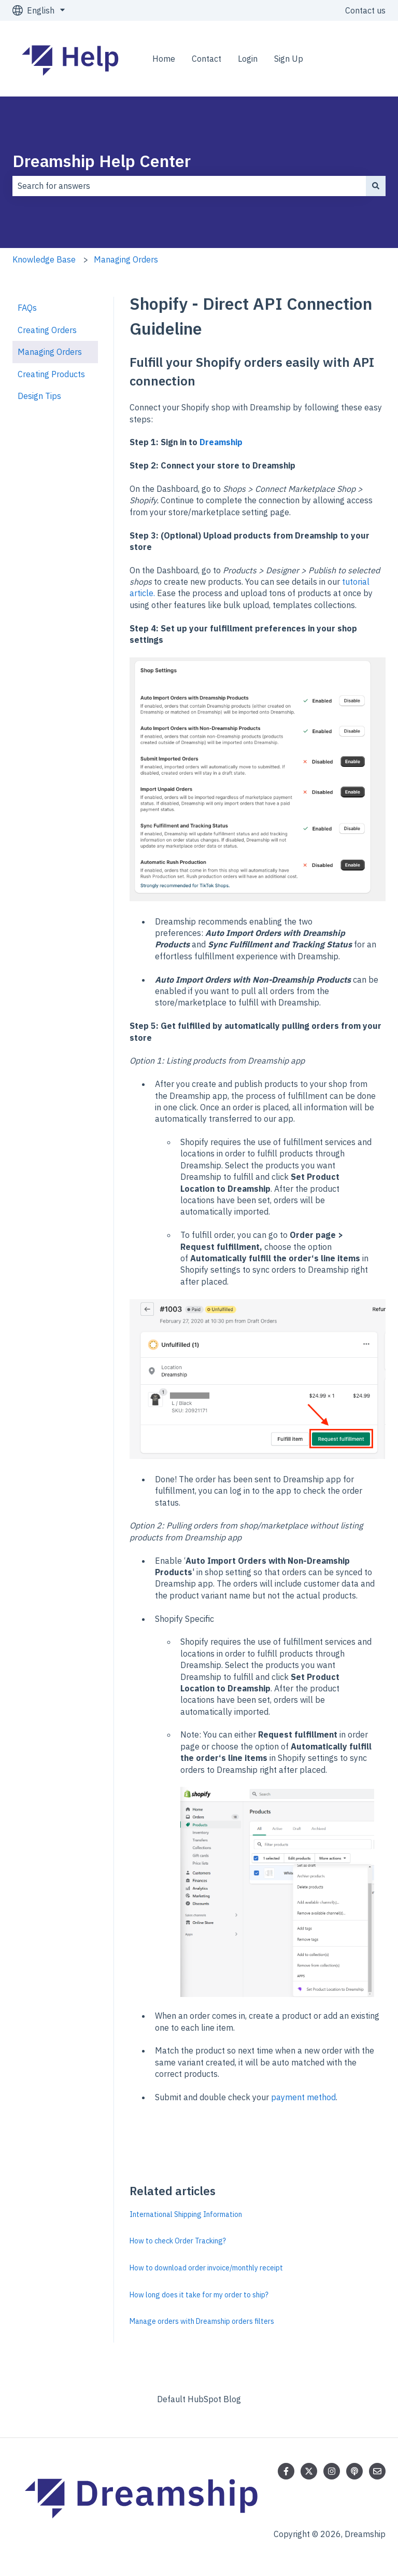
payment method (303, 2097)
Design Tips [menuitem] (39, 396)
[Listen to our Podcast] (354, 2471)
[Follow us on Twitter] (309, 2471)
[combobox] (189, 186)
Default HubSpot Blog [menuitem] (199, 2399)
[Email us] (377, 2471)
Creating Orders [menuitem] (47, 330)
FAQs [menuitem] (27, 307)
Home (163, 58)
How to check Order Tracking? (178, 2241)
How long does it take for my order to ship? (199, 2294)
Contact (206, 58)
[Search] (376, 186)
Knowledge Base (44, 259)
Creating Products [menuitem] (51, 374)
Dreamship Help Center (101, 161)
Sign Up (288, 58)
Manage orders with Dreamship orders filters (202, 2321)
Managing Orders (126, 259)
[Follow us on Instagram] (331, 2471)
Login (248, 58)
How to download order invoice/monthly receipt (206, 2267)
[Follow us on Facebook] (286, 2471)
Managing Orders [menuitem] (50, 352)
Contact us (365, 10)
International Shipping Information (186, 2214)
